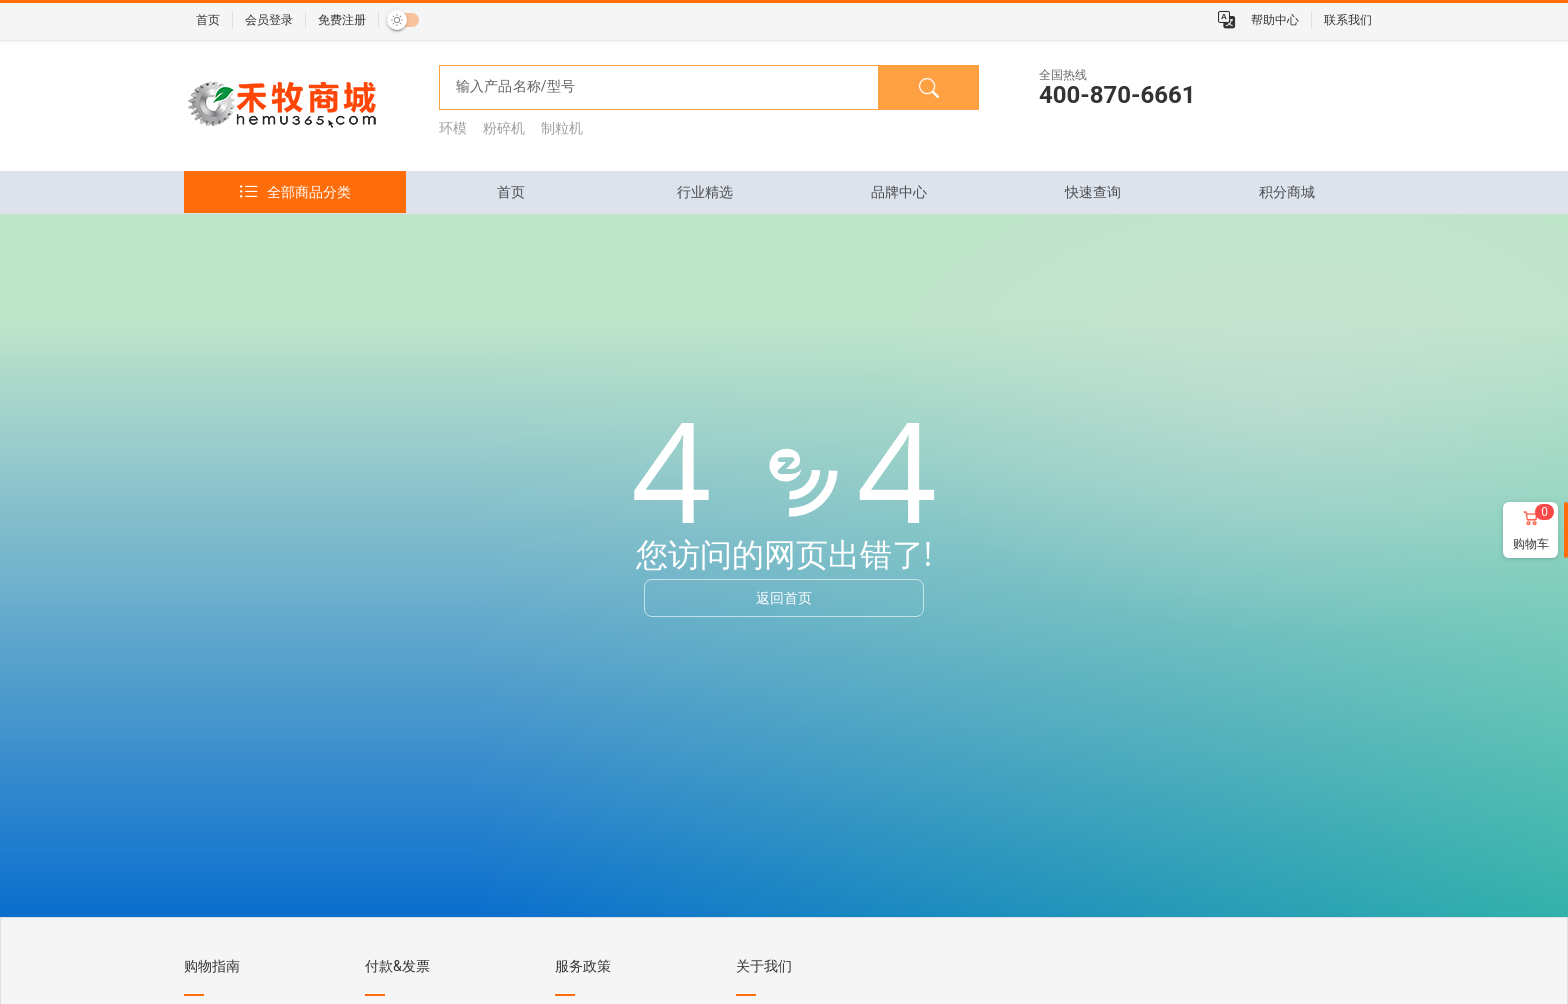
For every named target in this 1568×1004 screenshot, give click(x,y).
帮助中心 (1275, 20)
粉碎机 (504, 128)
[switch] (403, 20)
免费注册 (342, 20)
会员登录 (269, 20)
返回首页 (784, 597)
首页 (208, 20)
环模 (453, 128)
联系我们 (1348, 20)
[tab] (511, 192)
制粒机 (562, 128)
